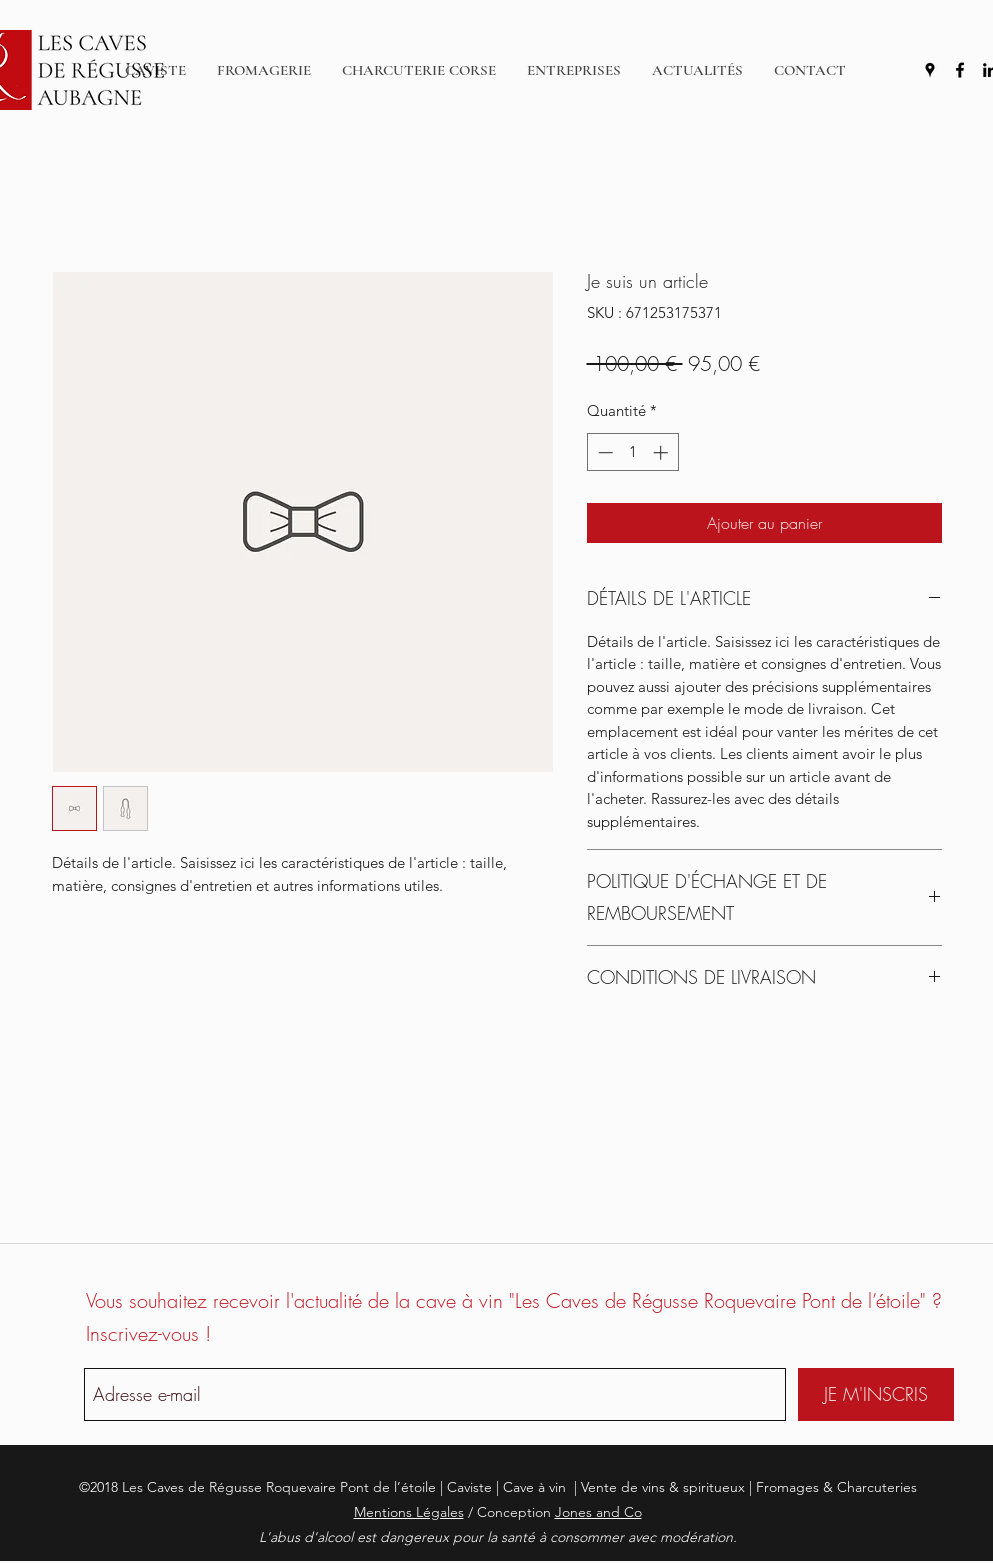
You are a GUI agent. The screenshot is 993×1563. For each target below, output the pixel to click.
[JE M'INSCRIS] (876, 1394)
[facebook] (960, 70)
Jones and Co (598, 1512)
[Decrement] (603, 452)
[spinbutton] (632, 452)
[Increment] (662, 452)
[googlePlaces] (930, 70)
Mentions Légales (409, 1512)
